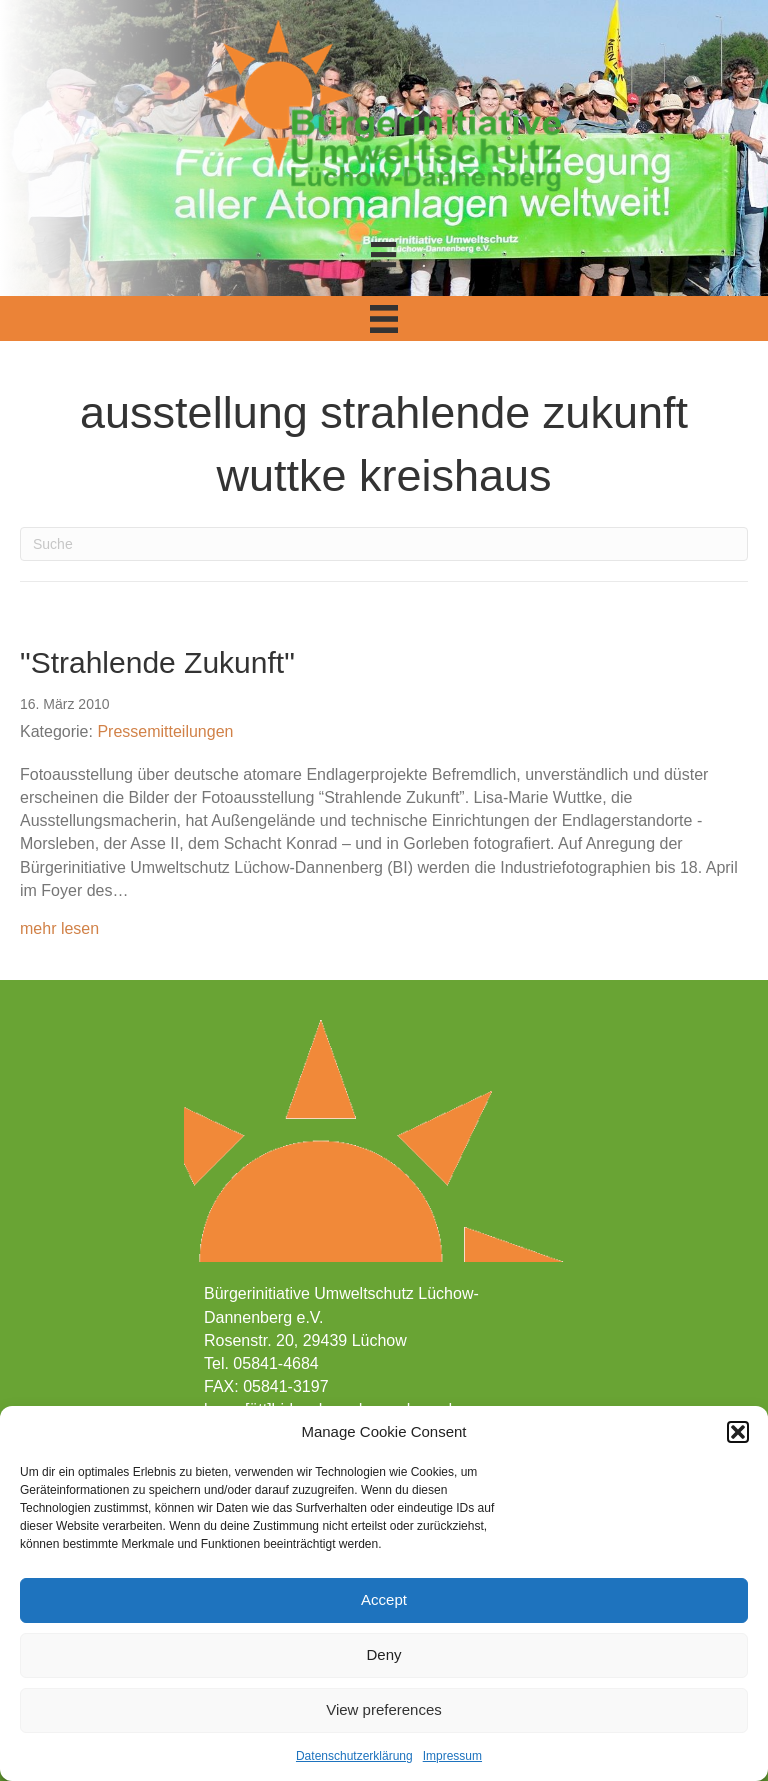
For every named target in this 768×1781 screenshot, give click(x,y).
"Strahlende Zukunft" (157, 662)
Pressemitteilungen (165, 731)
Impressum (452, 1756)
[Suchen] (384, 544)
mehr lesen (59, 927)
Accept (384, 1599)
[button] (738, 1432)
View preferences (384, 1709)
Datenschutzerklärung (354, 1756)
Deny (383, 1654)
